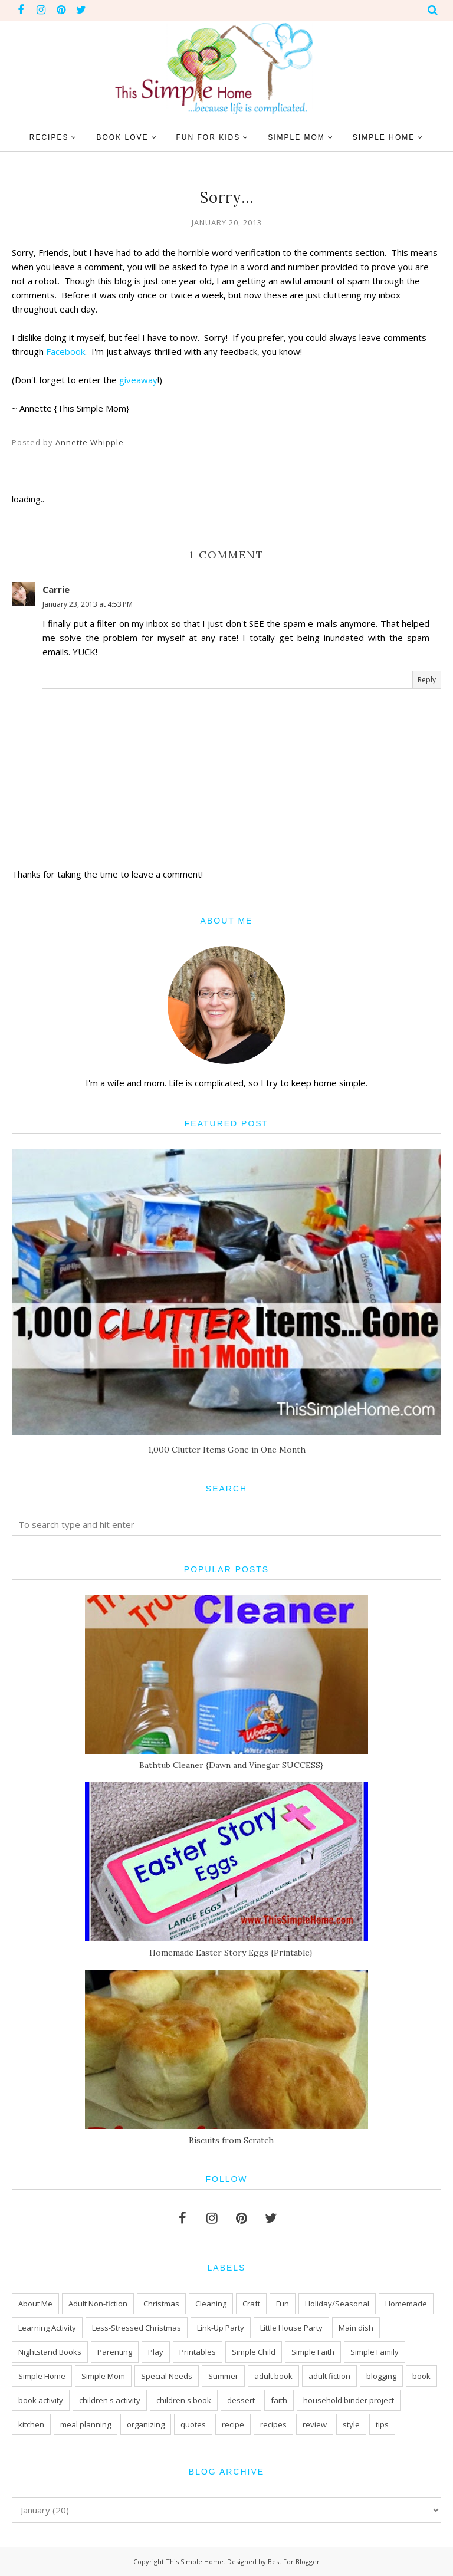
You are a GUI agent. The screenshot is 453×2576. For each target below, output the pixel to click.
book (421, 2376)
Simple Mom (103, 2376)
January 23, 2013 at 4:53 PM (87, 604)
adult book (273, 2376)
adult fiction (329, 2376)
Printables (197, 2352)
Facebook (65, 351)
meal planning (85, 2424)
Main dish (356, 2327)
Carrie (56, 589)
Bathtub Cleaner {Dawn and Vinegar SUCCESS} (231, 1765)
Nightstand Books (49, 2352)
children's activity (109, 2400)
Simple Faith (312, 2352)
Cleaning (210, 2303)
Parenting (114, 2352)
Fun (282, 2303)
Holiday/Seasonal (337, 2303)
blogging (381, 2376)
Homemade (406, 2303)
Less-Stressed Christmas (136, 2327)
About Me (35, 2303)
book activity (40, 2400)
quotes (193, 2424)
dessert (241, 2400)
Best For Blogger (294, 2561)
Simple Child (253, 2352)
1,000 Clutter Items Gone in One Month (227, 1449)
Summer (223, 2376)
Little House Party (291, 2327)
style (351, 2424)
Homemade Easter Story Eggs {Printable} (231, 1952)
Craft (251, 2303)
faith (279, 2400)
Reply (427, 680)
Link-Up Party (220, 2327)
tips (382, 2424)
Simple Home (41, 2376)
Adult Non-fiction (97, 2303)
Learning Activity (47, 2327)
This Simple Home (195, 2561)
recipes (273, 2424)
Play (155, 2352)
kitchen (31, 2424)
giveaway (138, 380)
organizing (146, 2424)
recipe (233, 2424)
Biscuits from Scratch (231, 2140)
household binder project (348, 2400)
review (315, 2424)
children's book (183, 2400)
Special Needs (166, 2376)
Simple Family (374, 2352)
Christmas (161, 2303)
